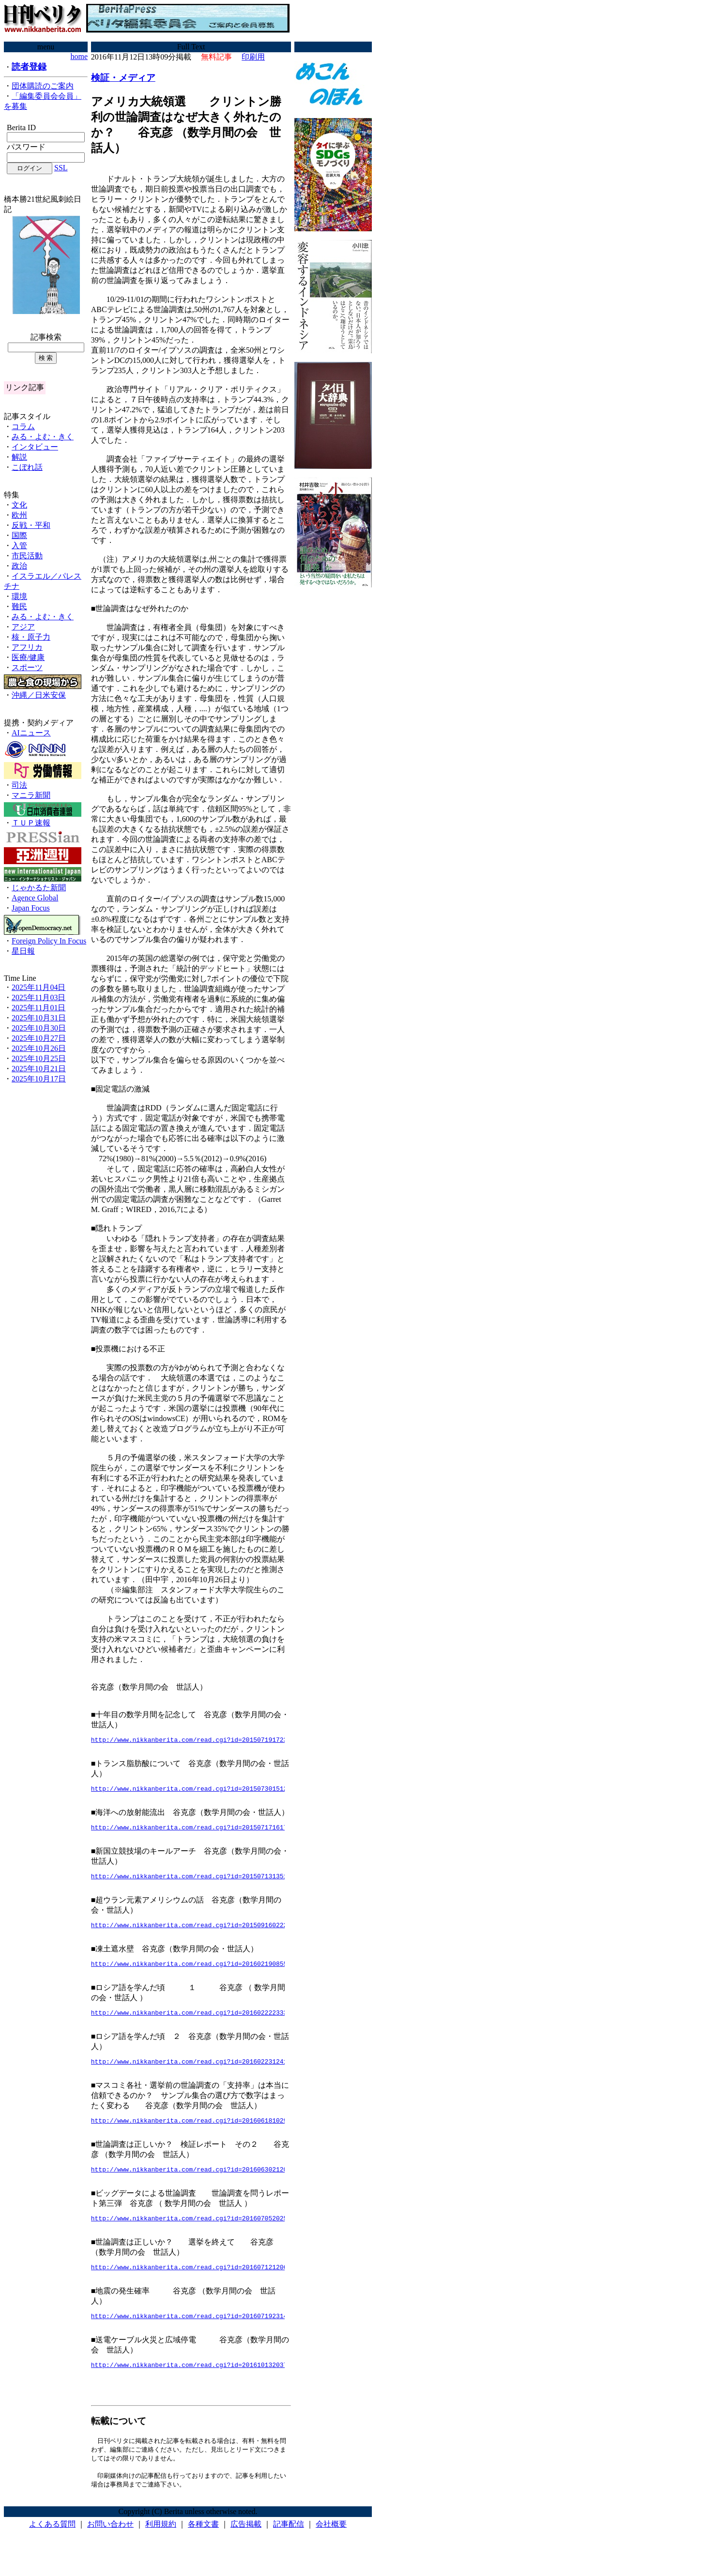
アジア (23, 627)
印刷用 (253, 57)
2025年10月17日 (39, 1079)
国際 (19, 535)
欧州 (19, 515)
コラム (23, 426)
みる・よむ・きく (43, 437)
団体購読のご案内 (43, 86)
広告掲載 (245, 2547)
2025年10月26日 (39, 1048)
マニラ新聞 (31, 795)
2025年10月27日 (39, 1038)
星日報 (23, 951)
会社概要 (331, 2547)
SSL (61, 168)
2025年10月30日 (39, 1028)
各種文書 (203, 2547)
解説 (19, 457)
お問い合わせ (110, 2547)
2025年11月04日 (38, 987)
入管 (19, 545)
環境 (19, 596)
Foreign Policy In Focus (49, 941)
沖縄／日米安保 (39, 695)
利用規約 (160, 2547)
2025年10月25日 (39, 1058)
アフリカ (27, 647)
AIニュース (31, 733)
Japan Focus (31, 908)
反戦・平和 (31, 525)
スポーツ (27, 667)
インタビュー (35, 447)
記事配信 (288, 2547)
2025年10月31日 (39, 1018)
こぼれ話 (27, 467)
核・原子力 (31, 637)
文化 (19, 505)
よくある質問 (52, 2547)
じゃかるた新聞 (39, 888)
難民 (19, 606)
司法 (19, 785)
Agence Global (35, 898)
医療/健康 (28, 657)
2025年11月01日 (38, 1007)
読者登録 (29, 67)
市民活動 (27, 556)
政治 (19, 566)
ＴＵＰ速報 (31, 823)
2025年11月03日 (38, 997)
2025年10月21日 (39, 1068)
